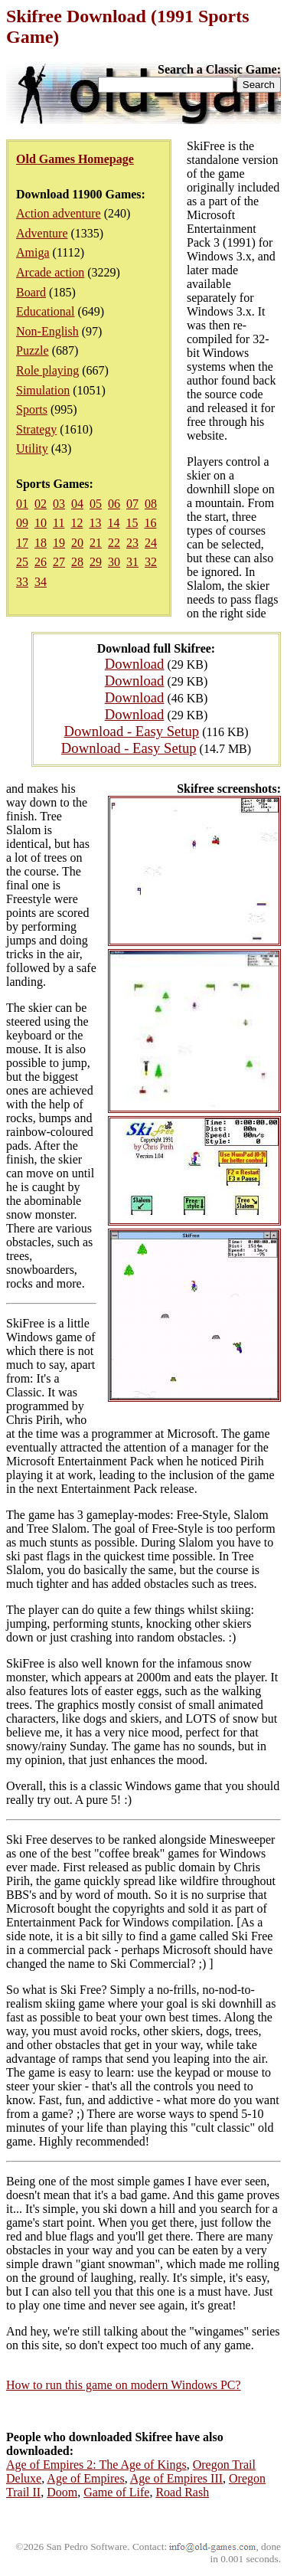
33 (22, 581)
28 (77, 561)
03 (59, 503)
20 (77, 542)
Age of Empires (85, 2478)
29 (96, 561)
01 (22, 503)
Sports (31, 409)
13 (95, 522)
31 (132, 561)
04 (77, 503)
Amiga (33, 252)
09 (22, 522)
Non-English (47, 331)
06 (114, 503)
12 (76, 522)
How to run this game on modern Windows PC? (123, 2384)
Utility (32, 448)
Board (31, 292)
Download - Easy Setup (132, 731)
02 (40, 503)
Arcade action (50, 272)
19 (59, 542)
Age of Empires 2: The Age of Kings (96, 2464)
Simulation (43, 390)
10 (40, 522)
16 (150, 522)
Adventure (42, 233)
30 (114, 561)
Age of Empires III (176, 2478)
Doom (62, 2492)
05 (96, 503)
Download (135, 664)
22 (114, 542)
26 (40, 561)
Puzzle (32, 350)
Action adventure (58, 213)
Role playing (47, 370)
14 (113, 522)
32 (151, 561)
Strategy (36, 429)
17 (22, 542)
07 (132, 503)
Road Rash (182, 2492)
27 (59, 561)
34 (40, 581)
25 (22, 561)
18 (40, 542)
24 (151, 542)
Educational (45, 311)
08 (151, 503)
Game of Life (116, 2492)
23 (132, 542)
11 (58, 522)
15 (132, 522)
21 (96, 542)
